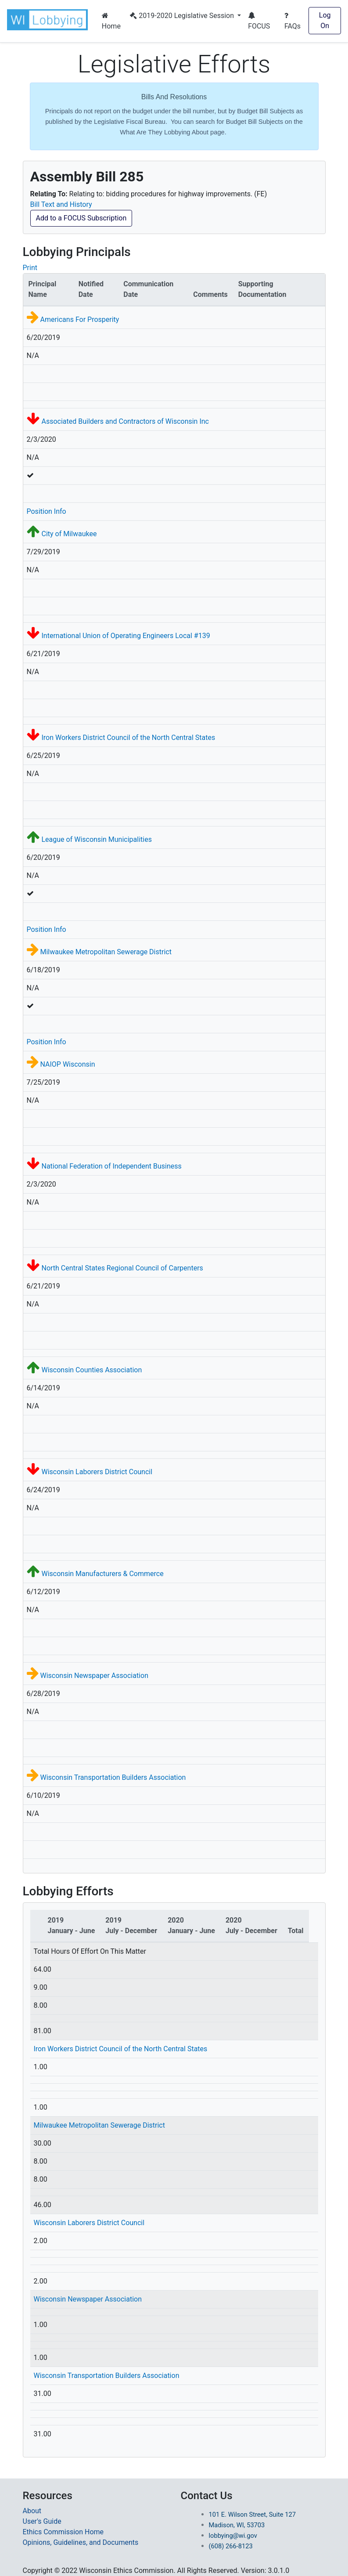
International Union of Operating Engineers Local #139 (125, 635)
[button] (49, 19)
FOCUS (259, 21)
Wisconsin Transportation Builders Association (113, 1777)
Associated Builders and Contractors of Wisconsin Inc (125, 421)
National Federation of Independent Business (111, 1166)
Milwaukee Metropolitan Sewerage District (105, 952)
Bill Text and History (61, 204)
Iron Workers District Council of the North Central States (128, 737)
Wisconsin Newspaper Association (94, 1675)
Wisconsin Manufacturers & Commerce (102, 1573)
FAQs (292, 21)
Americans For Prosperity (79, 319)
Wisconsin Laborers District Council (96, 1472)
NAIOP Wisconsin (67, 1064)
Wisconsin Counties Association (91, 1370)
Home (111, 21)
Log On (325, 20)
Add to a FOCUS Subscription (81, 218)
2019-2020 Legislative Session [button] (183, 15)
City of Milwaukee (69, 534)
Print (30, 267)
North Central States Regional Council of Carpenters (122, 1268)
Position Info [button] (46, 511)
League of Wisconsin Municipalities (96, 839)
